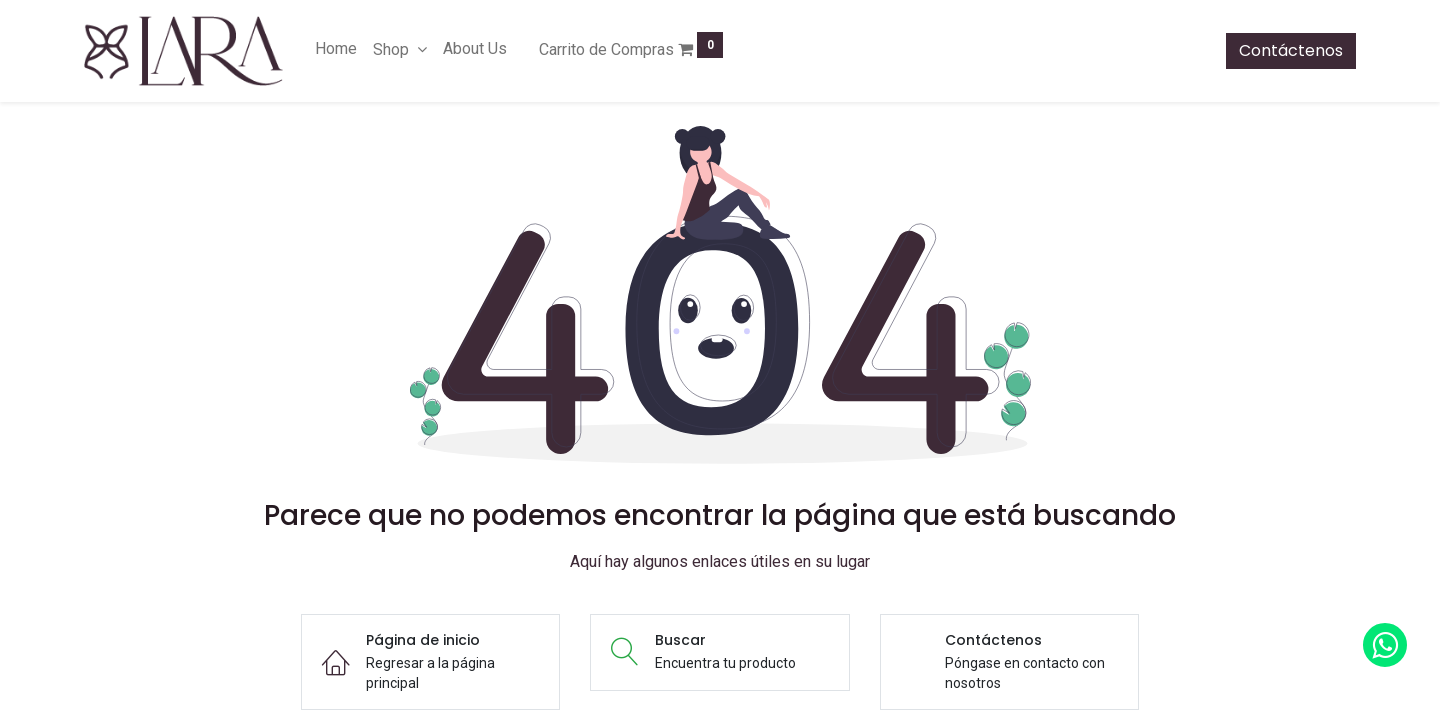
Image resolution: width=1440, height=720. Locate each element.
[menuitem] (336, 49)
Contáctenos (1291, 50)
